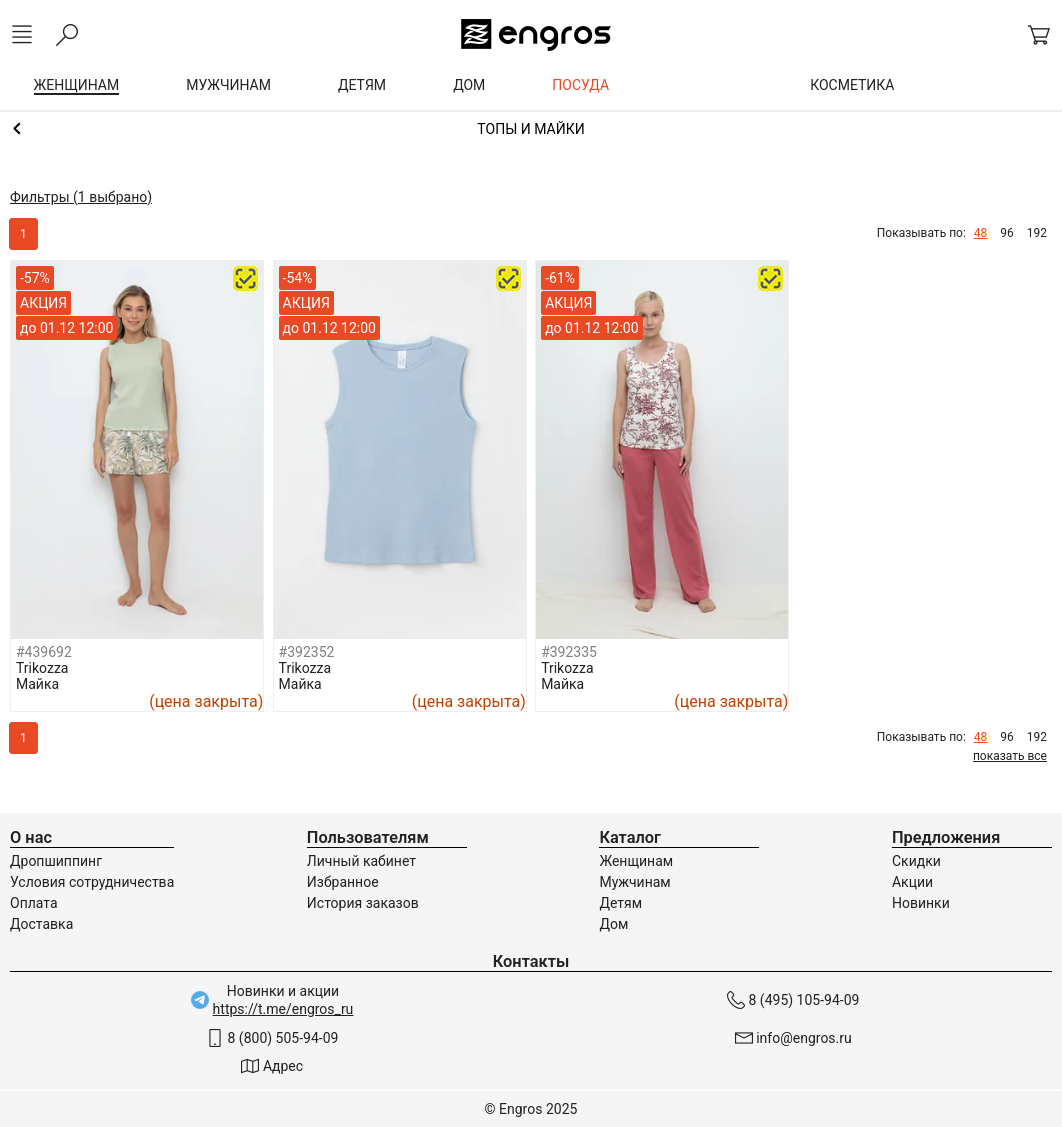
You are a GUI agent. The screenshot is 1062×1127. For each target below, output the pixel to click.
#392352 (307, 652)
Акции (912, 882)
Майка (37, 684)
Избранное (343, 882)
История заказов (363, 903)
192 (1037, 233)
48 (981, 233)
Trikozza (42, 668)
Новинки (921, 903)
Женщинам (636, 861)
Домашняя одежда (531, 129)
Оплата (34, 903)
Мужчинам (634, 882)
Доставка (41, 924)
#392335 (569, 652)
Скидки (916, 861)
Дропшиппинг (56, 861)
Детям (620, 903)
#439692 (44, 652)
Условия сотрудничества (92, 882)
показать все (1010, 756)
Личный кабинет (361, 861)
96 (1007, 233)
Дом (613, 924)
